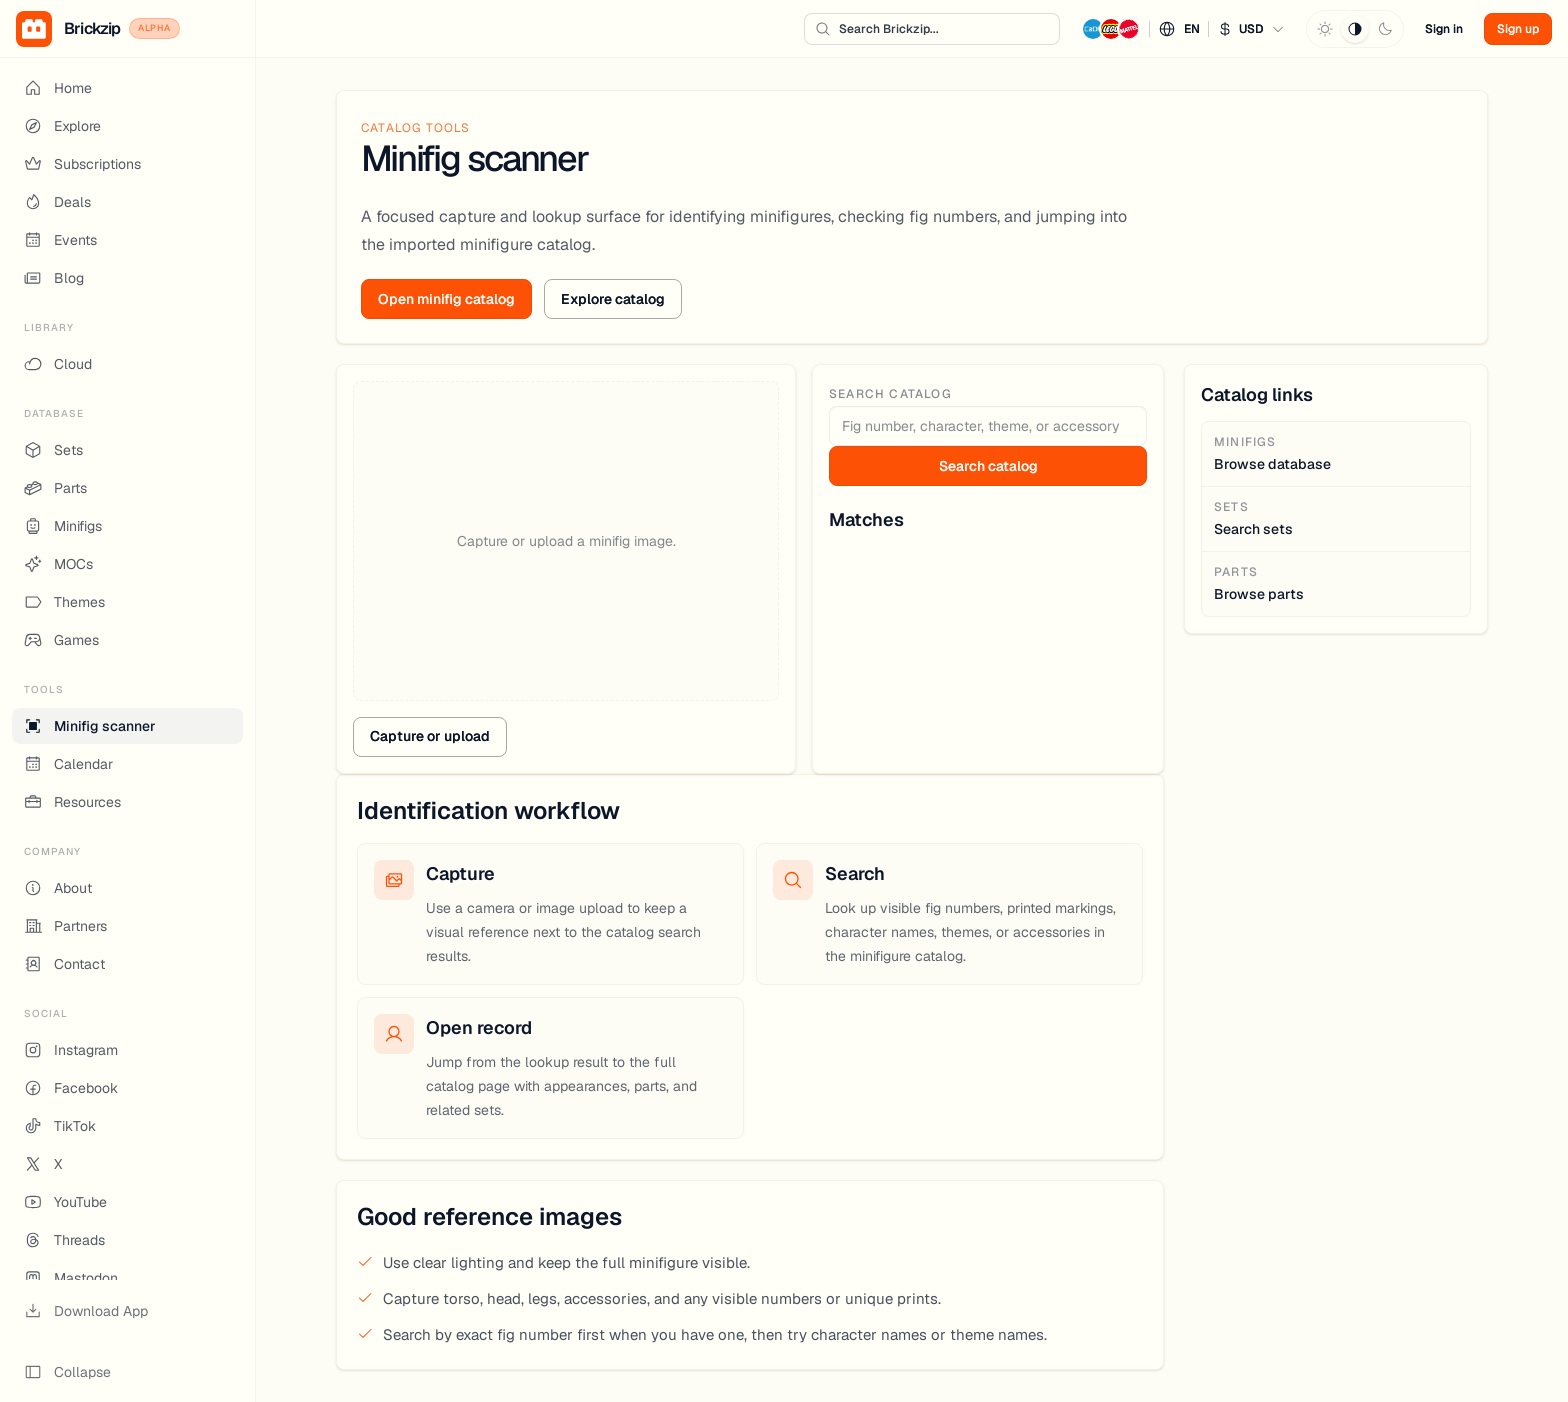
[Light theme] (1325, 29)
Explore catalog (613, 299)
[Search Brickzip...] (932, 29)
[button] (1183, 29)
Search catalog (988, 466)
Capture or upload (430, 736)
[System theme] (1355, 29)
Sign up (1518, 29)
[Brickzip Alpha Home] (127, 29)
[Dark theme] (1385, 29)
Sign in (1444, 29)
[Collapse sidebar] (127, 1372)
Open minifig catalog (446, 299)
